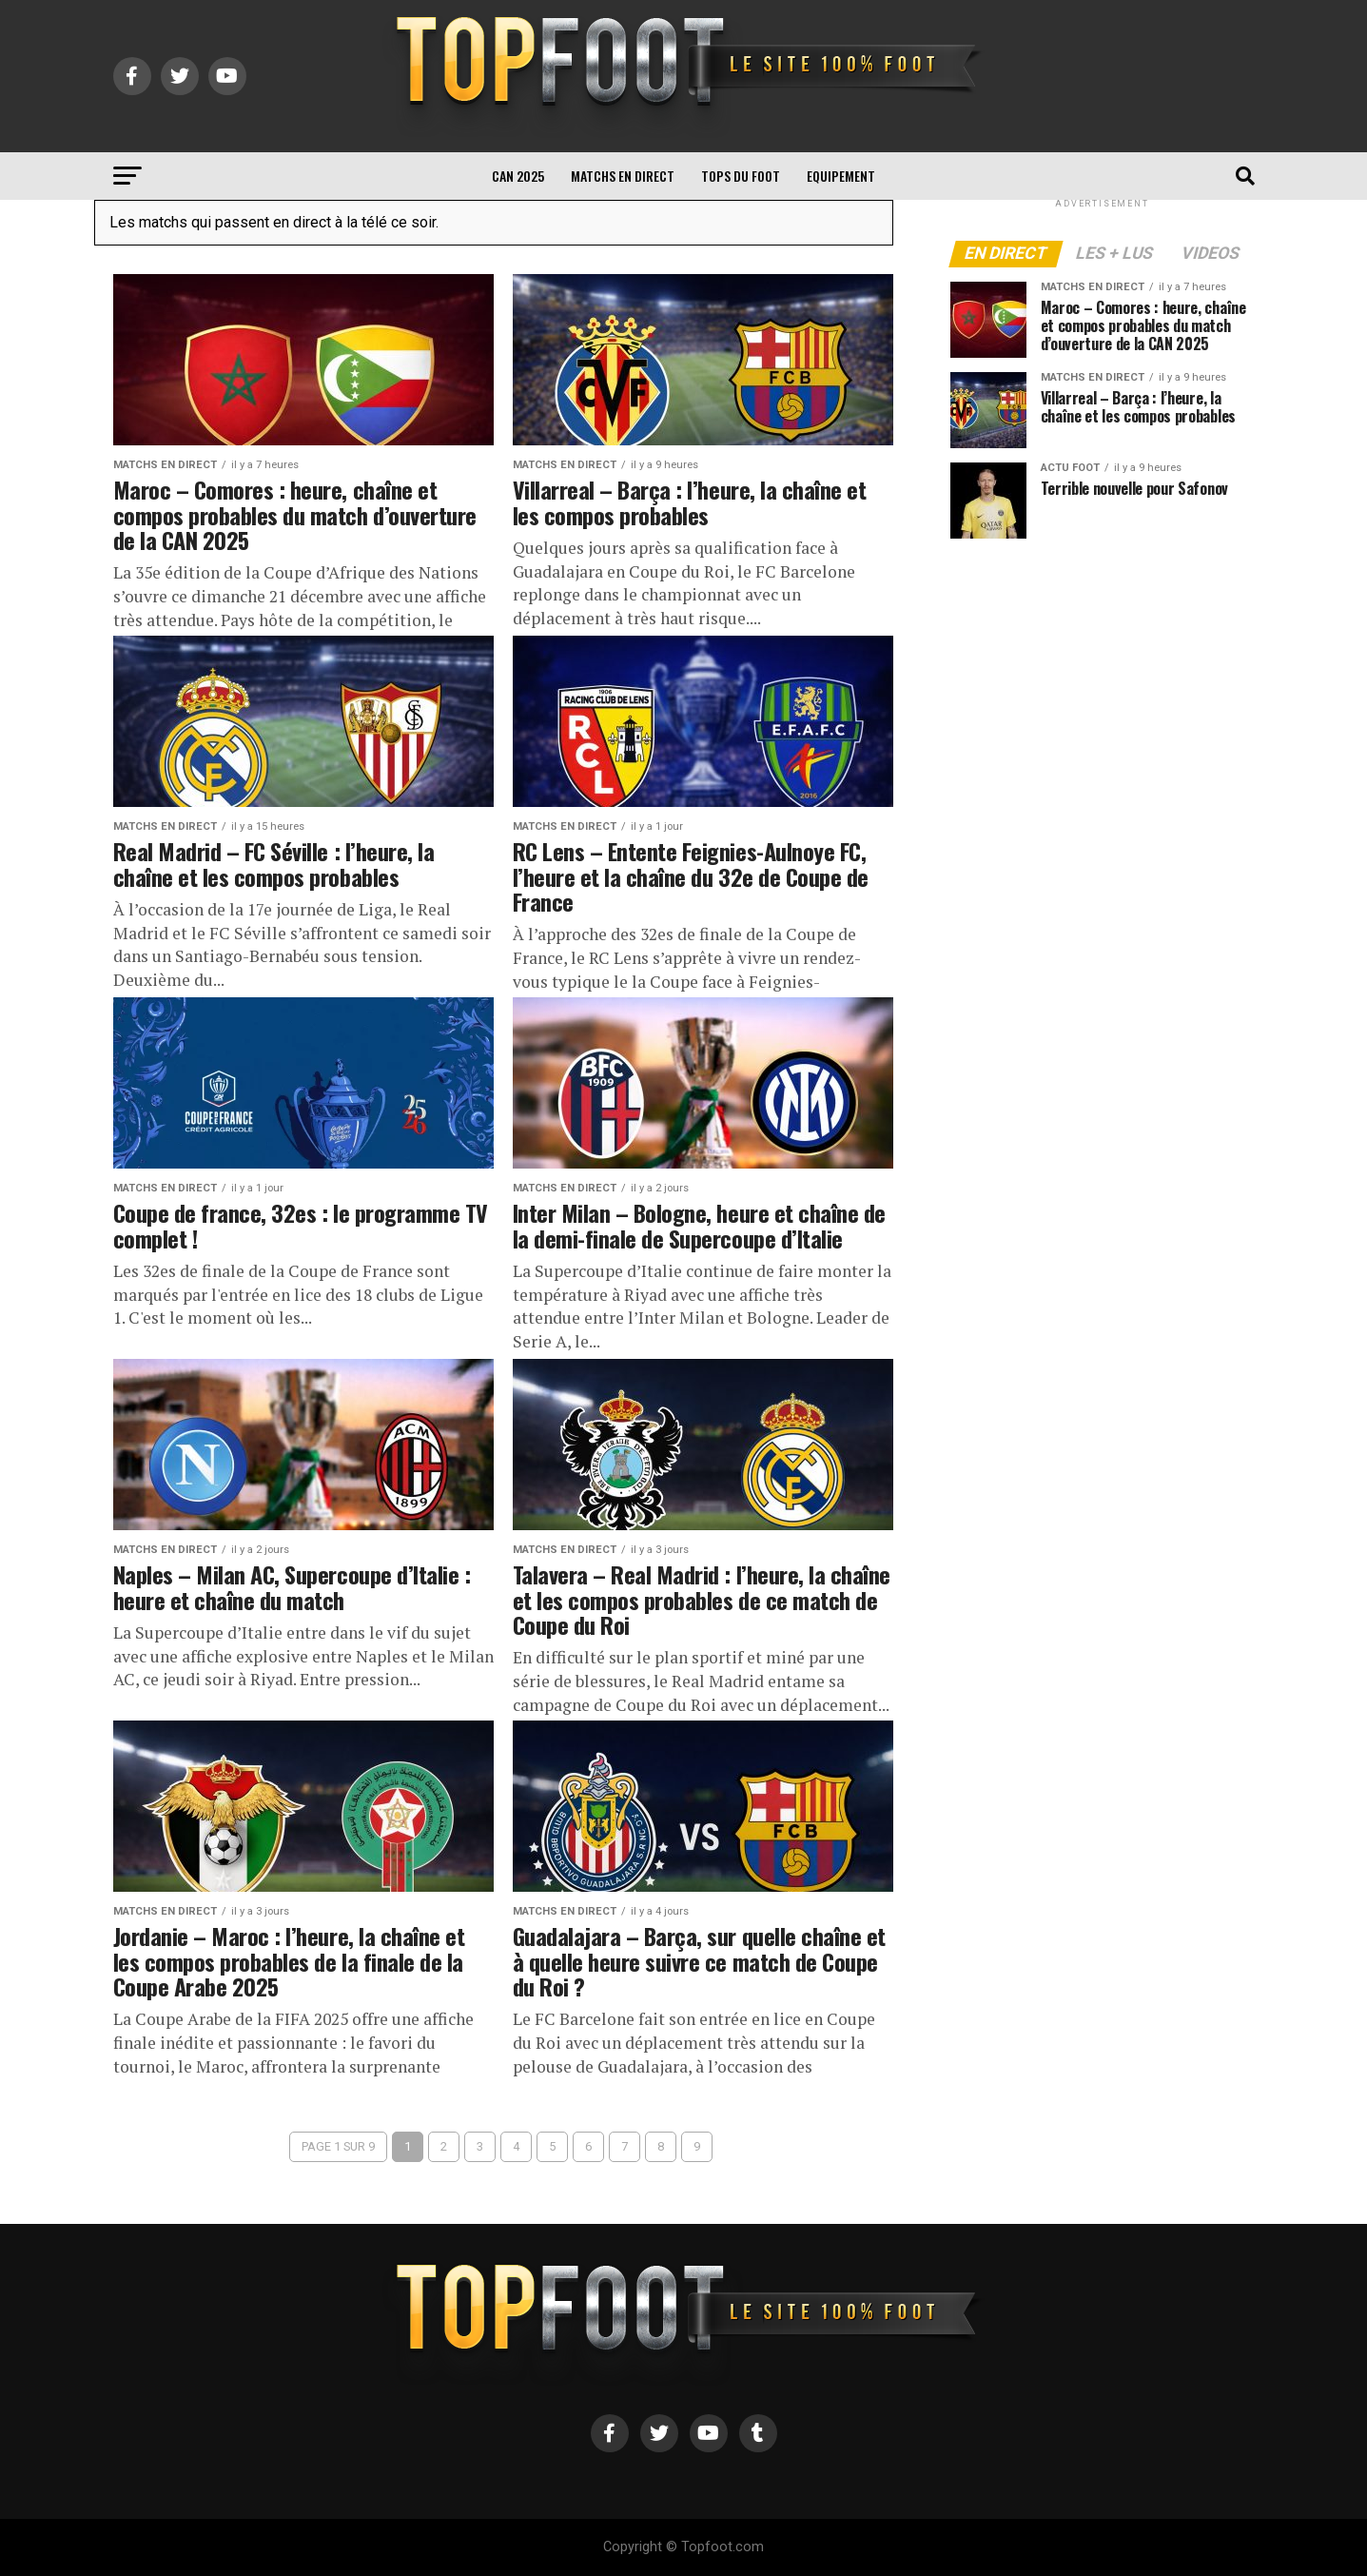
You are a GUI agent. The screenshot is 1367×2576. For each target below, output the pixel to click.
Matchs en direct (622, 176)
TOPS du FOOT (740, 176)
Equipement (841, 176)
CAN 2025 (518, 176)
